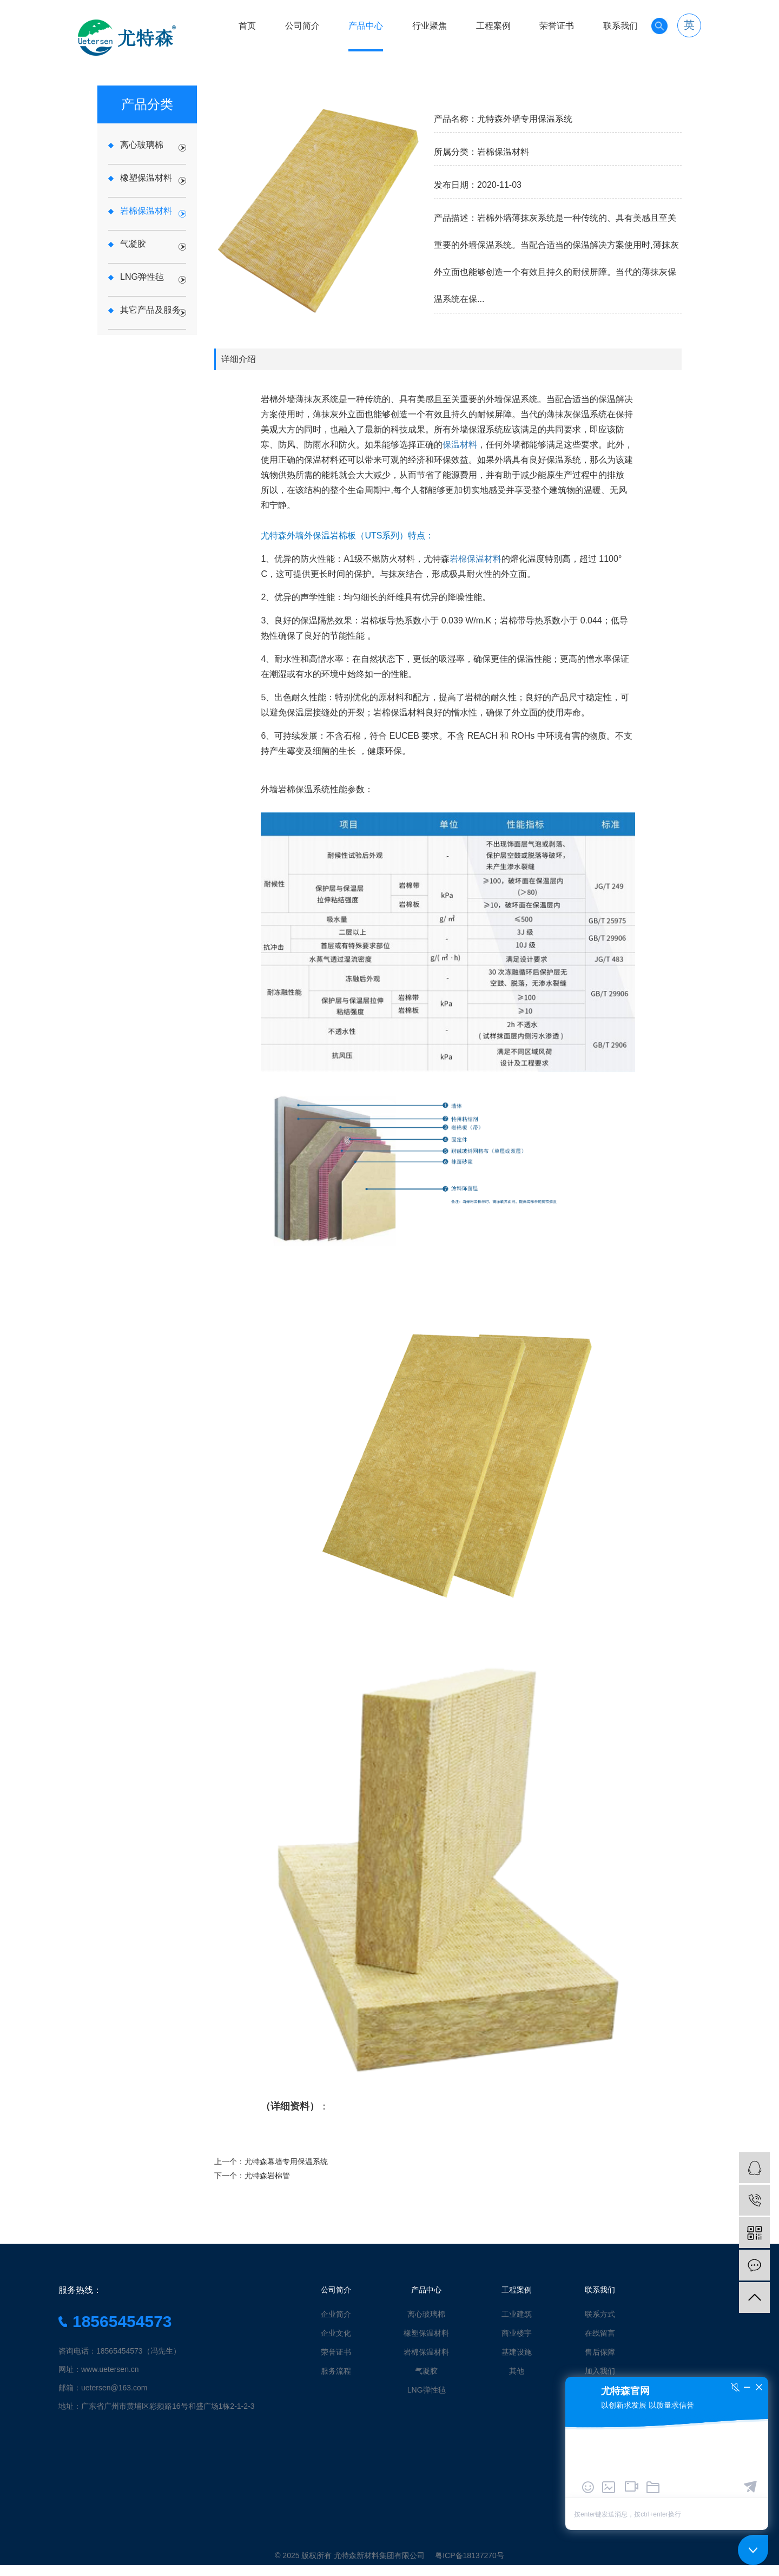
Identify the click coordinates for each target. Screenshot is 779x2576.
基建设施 (516, 2352)
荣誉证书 (556, 25)
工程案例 (493, 25)
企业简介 (336, 2314)
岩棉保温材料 (475, 558)
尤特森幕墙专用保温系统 (286, 2161)
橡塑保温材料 (426, 2333)
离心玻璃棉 (426, 2314)
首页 (247, 25)
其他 (516, 2371)
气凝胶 (426, 2371)
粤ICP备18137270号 (469, 2555)
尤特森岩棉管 (267, 2175)
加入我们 (600, 2371)
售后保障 (600, 2352)
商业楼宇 (516, 2333)
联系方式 (600, 2314)
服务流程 (336, 2371)
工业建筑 (516, 2314)
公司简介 (302, 25)
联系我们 (620, 25)
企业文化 (336, 2333)
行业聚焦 (429, 25)
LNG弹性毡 (426, 2390)
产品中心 (365, 25)
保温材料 (460, 444)
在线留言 (600, 2333)
